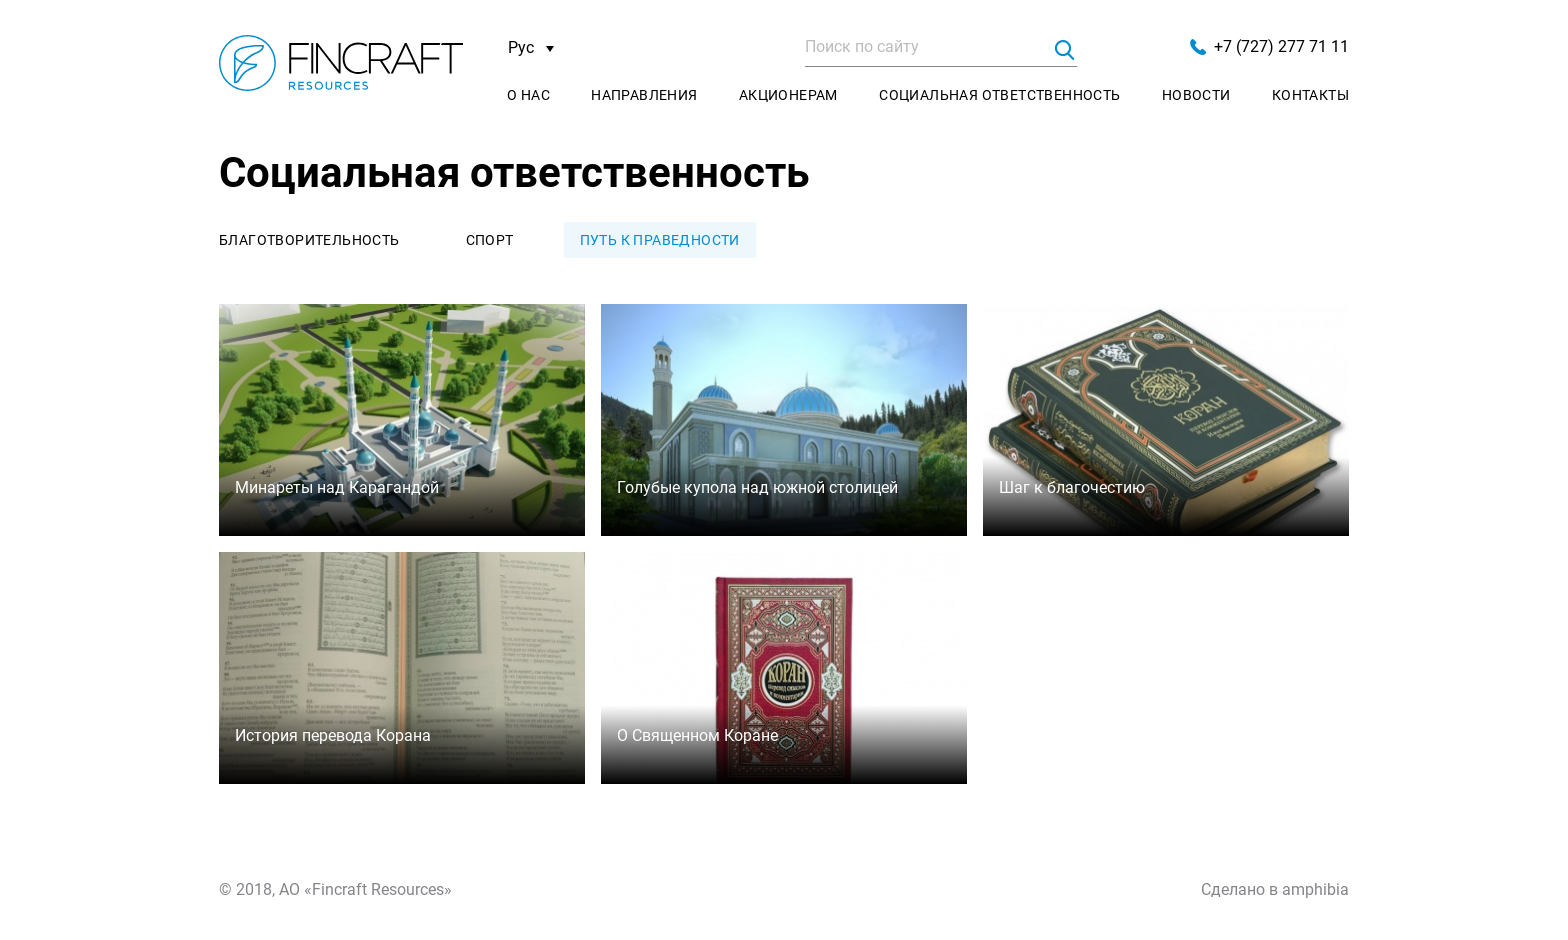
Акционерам (788, 95)
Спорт (490, 240)
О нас (528, 95)
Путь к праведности (660, 240)
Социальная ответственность (999, 95)
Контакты (1310, 95)
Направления (644, 95)
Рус (531, 48)
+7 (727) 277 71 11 (1269, 46)
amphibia (1315, 889)
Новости (1196, 95)
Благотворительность (309, 240)
